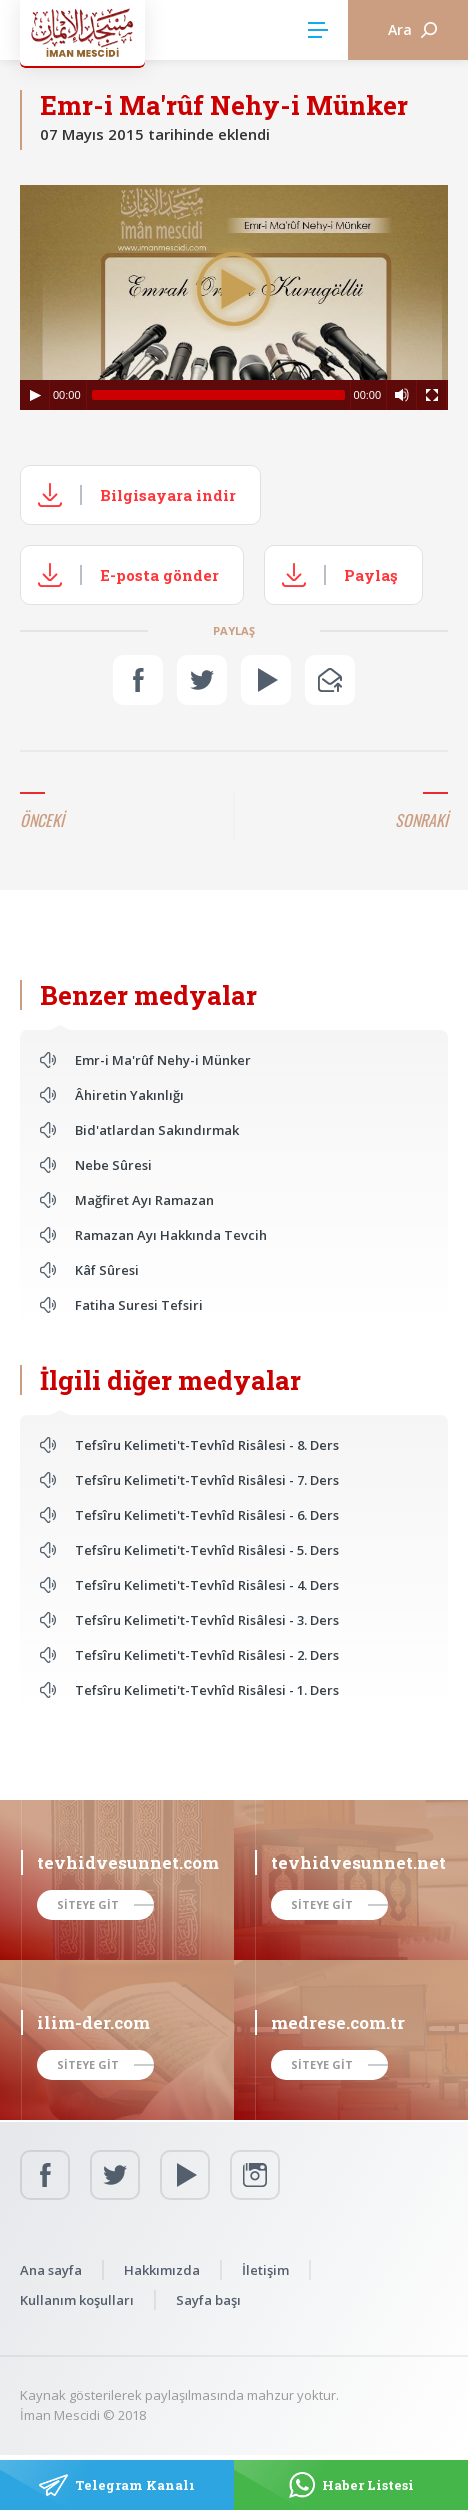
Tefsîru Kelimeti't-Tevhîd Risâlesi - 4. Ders (207, 1585)
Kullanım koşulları (77, 2300)
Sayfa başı (208, 2300)
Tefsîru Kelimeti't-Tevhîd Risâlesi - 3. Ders (207, 1620)
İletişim (265, 2270)
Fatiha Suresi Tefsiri (139, 1305)
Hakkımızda (162, 2270)
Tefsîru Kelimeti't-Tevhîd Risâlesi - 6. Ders (207, 1515)
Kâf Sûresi (107, 1270)
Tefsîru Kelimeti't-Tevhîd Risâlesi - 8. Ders (207, 1445)
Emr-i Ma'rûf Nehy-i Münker (163, 1060)
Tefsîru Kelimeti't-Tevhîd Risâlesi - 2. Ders (207, 1655)
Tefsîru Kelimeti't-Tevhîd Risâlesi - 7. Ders (207, 1480)
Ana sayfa (51, 2270)
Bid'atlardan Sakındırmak (157, 1130)
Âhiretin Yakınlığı (129, 1095)
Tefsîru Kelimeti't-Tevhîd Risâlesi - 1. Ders (207, 1690)
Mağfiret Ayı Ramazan (144, 1200)
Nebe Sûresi (113, 1165)
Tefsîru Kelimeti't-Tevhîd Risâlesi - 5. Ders (207, 1550)
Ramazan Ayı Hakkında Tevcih (171, 1235)
